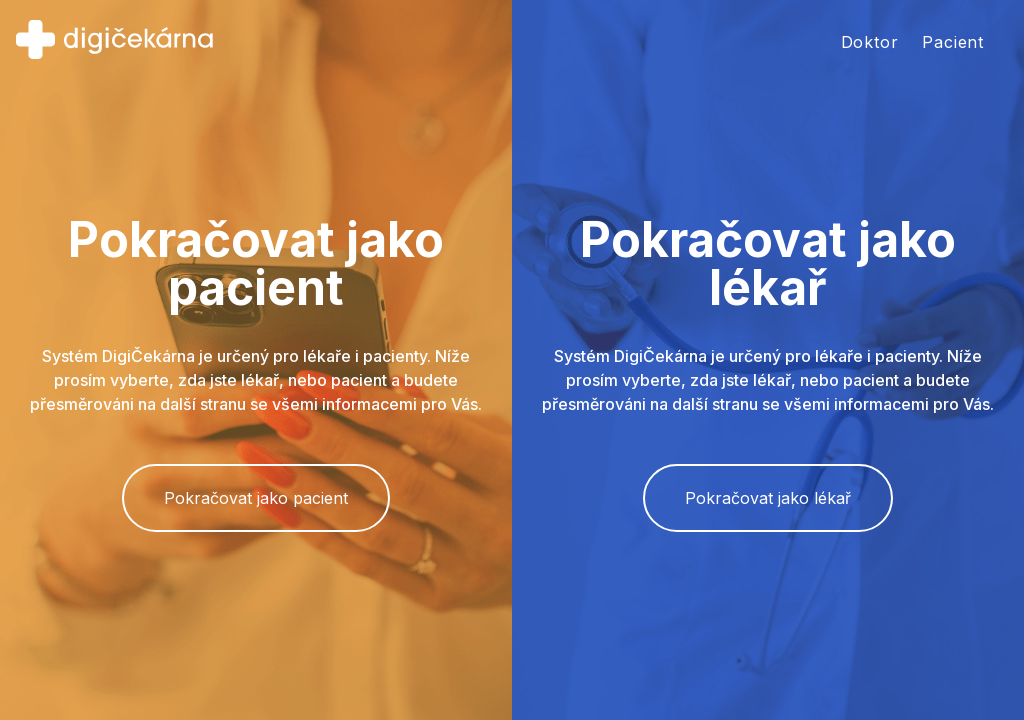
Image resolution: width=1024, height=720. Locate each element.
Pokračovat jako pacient (256, 498)
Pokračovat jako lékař (768, 498)
